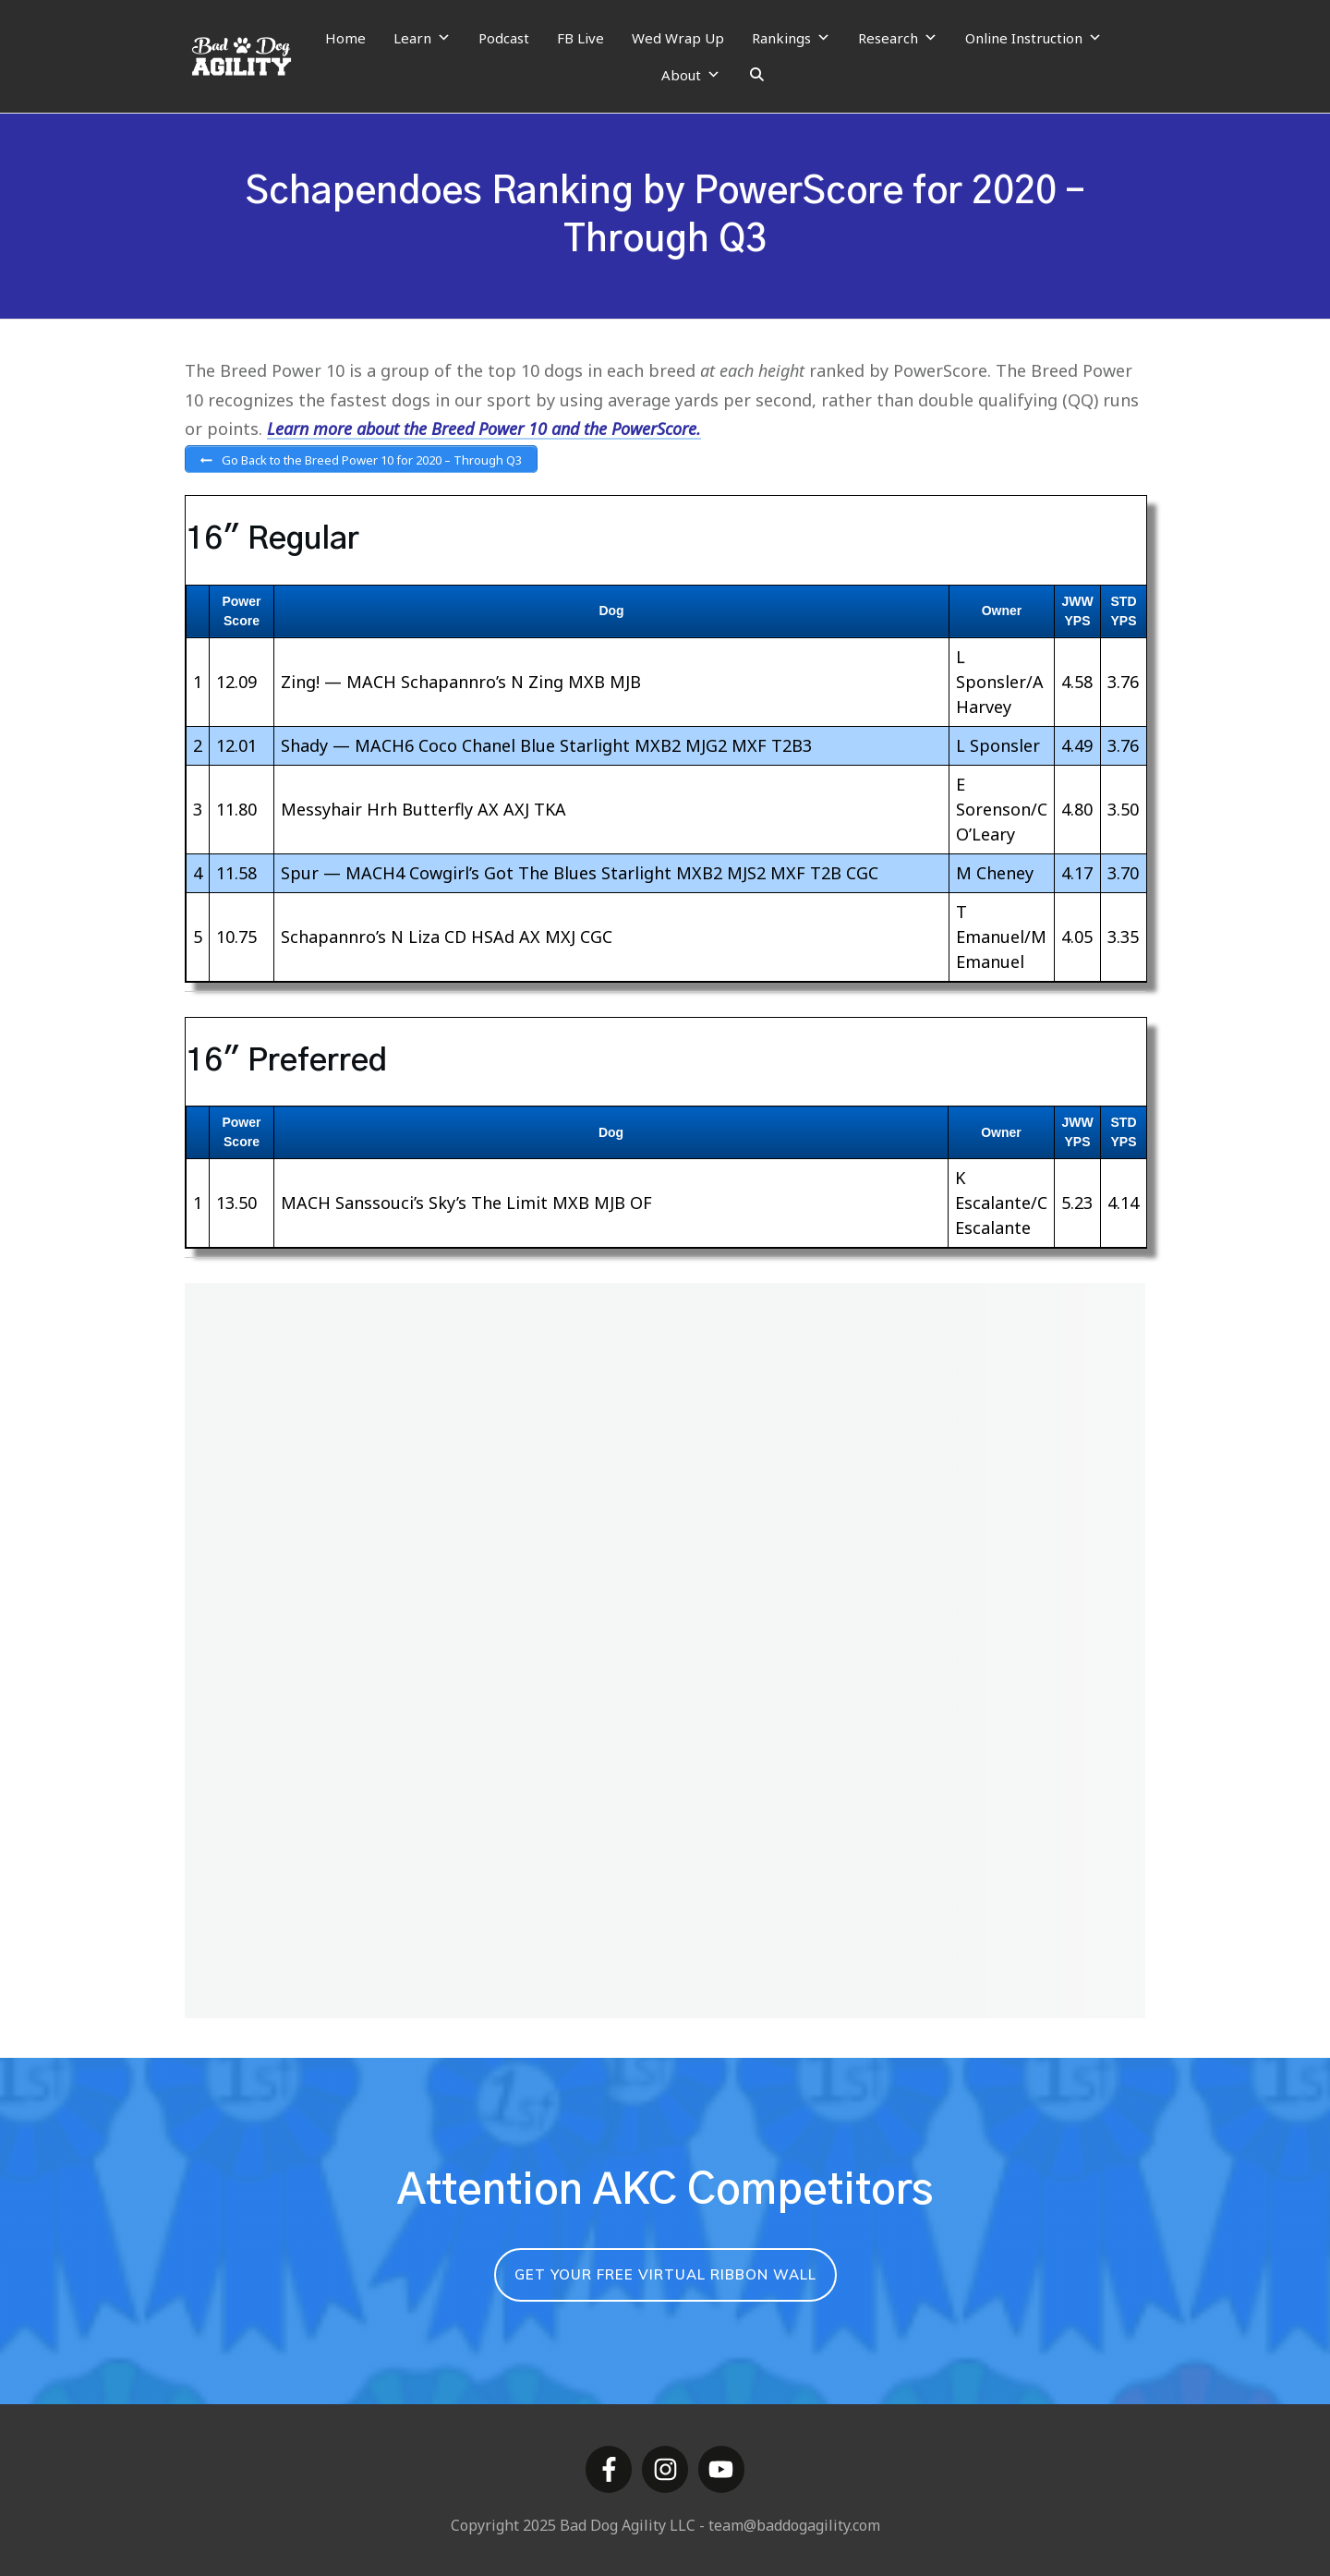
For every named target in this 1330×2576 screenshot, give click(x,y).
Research (897, 38)
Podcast (503, 38)
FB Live (580, 38)
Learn (422, 38)
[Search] (757, 74)
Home (345, 38)
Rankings (791, 38)
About (690, 75)
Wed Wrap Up (678, 38)
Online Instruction (1033, 38)
